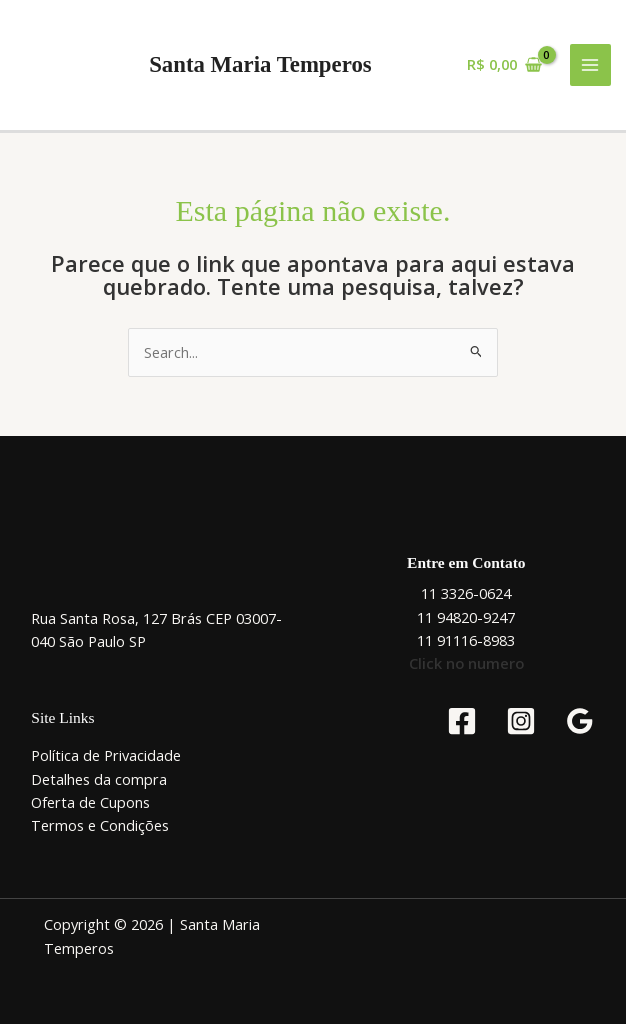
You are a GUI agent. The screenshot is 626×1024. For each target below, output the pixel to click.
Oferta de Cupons (90, 802)
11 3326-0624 (466, 593)
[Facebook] (462, 721)
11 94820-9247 (466, 617)
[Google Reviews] (580, 721)
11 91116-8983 (466, 640)
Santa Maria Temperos (260, 64)
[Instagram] (521, 721)
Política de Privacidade (106, 755)
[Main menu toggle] (591, 65)
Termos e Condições (100, 825)
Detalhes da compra (99, 779)
